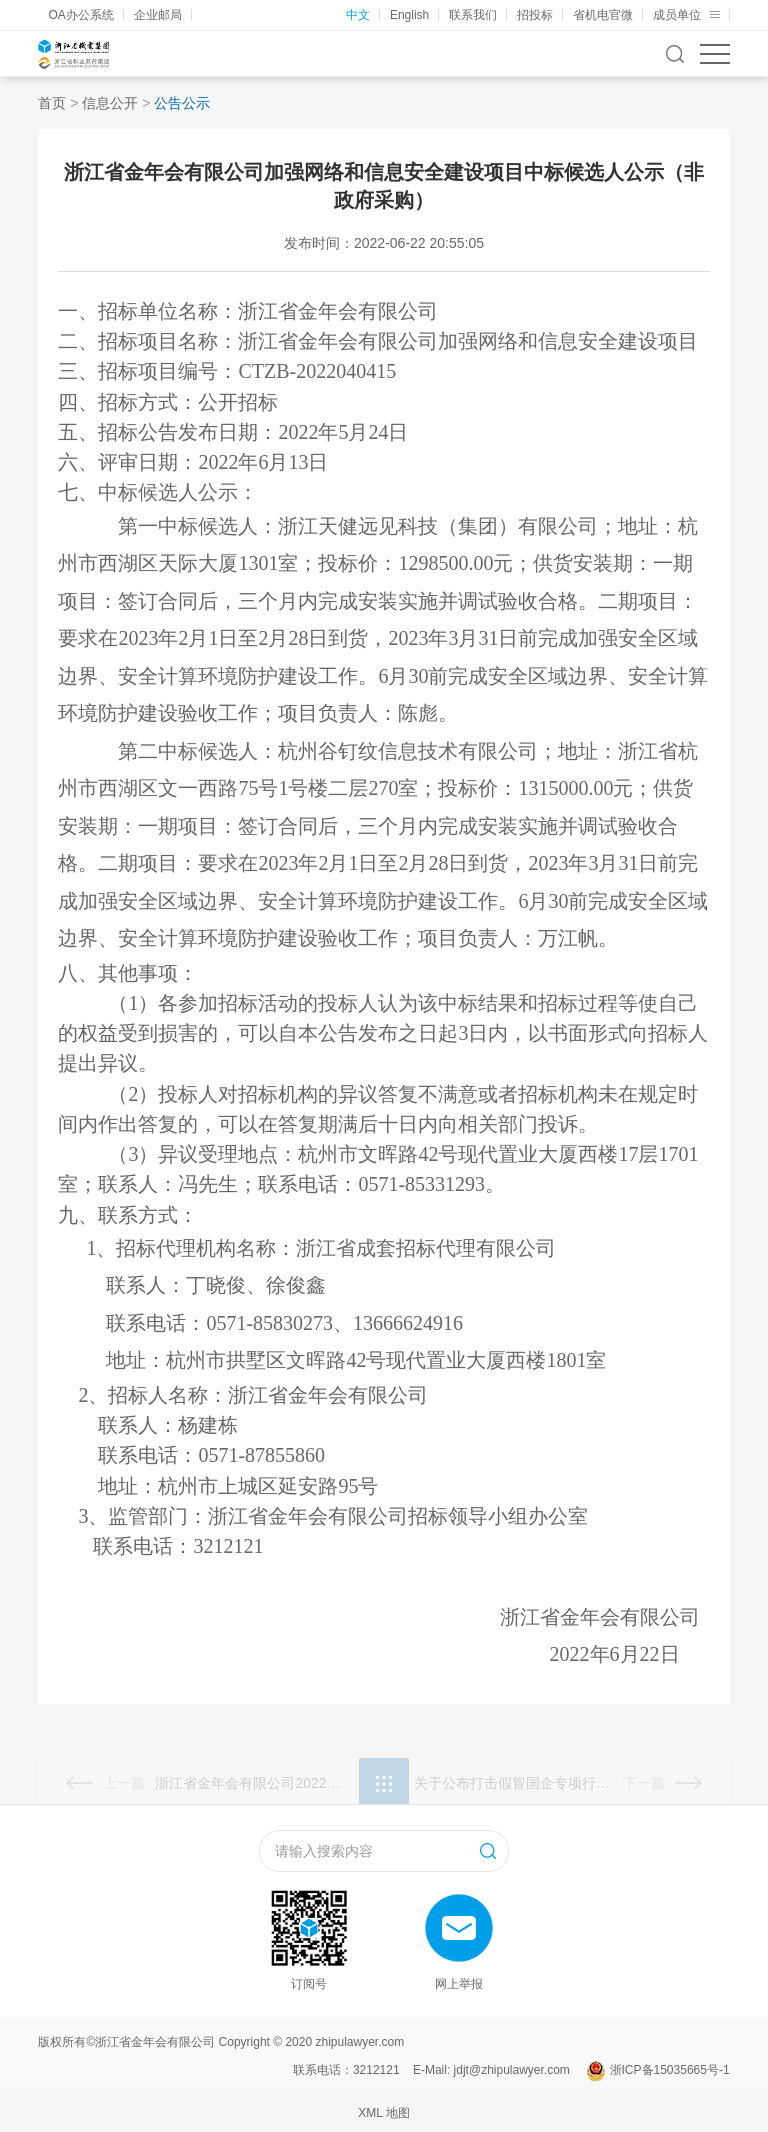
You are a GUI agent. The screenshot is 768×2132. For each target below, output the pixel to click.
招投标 (535, 15)
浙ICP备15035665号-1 (670, 2070)
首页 (52, 103)
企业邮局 (158, 15)
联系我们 (473, 15)
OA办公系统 (80, 15)
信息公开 (110, 103)
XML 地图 (384, 2113)
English (409, 15)
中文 (358, 15)
